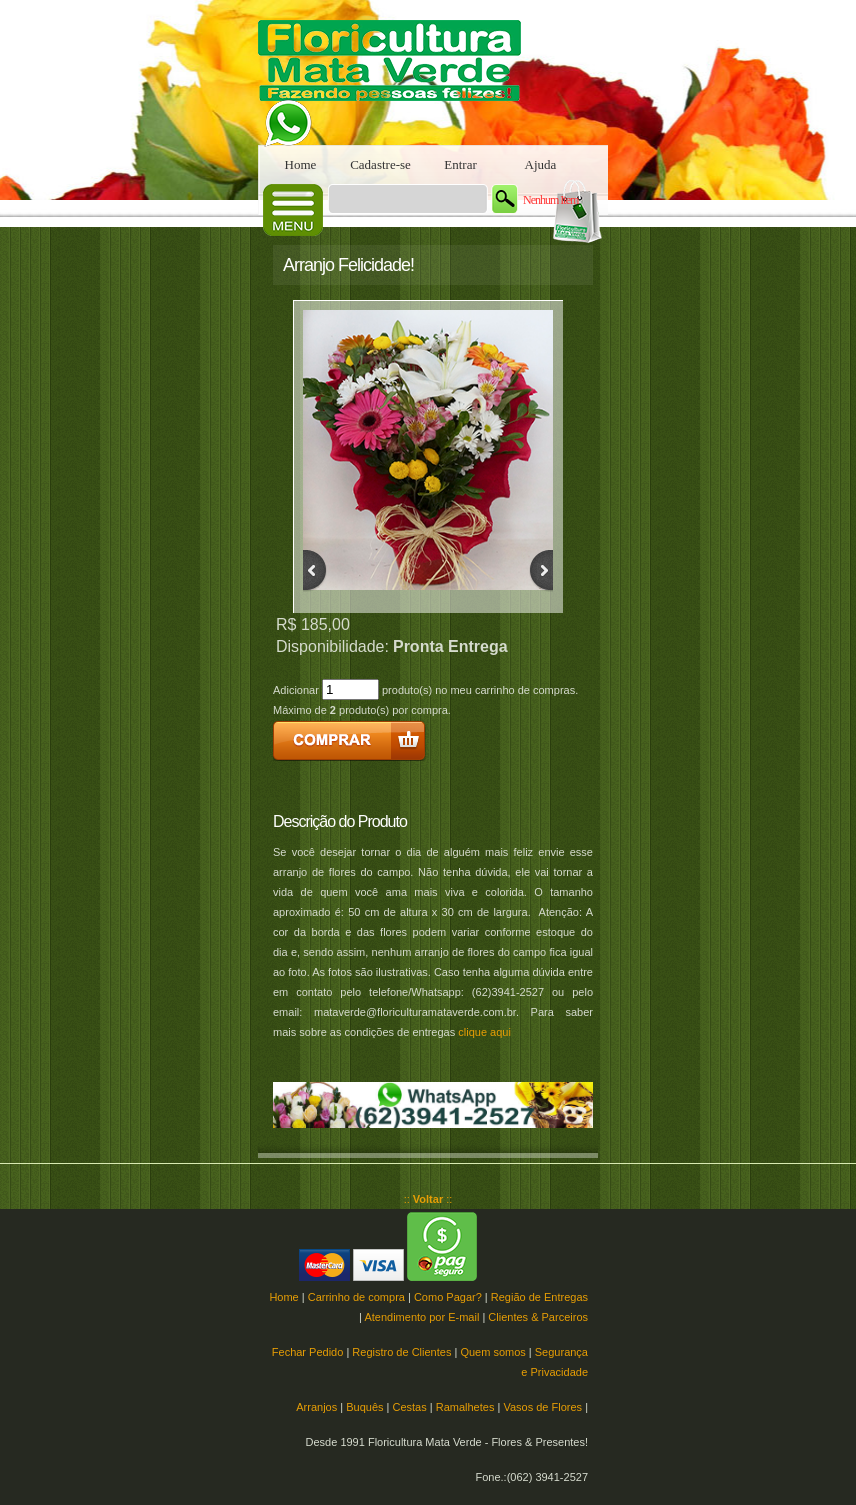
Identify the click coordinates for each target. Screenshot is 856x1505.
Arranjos (316, 1407)
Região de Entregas (539, 1297)
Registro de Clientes (401, 1352)
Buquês (364, 1407)
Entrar (460, 164)
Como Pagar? (448, 1297)
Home (301, 164)
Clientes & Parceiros (538, 1317)
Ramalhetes (465, 1407)
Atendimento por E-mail (421, 1317)
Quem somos (492, 1352)
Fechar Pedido (308, 1352)
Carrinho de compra (356, 1297)
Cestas (409, 1407)
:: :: (428, 1199)
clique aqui (484, 1032)
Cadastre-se (380, 164)
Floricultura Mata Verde (398, 72)
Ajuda (541, 164)
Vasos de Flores (542, 1407)
